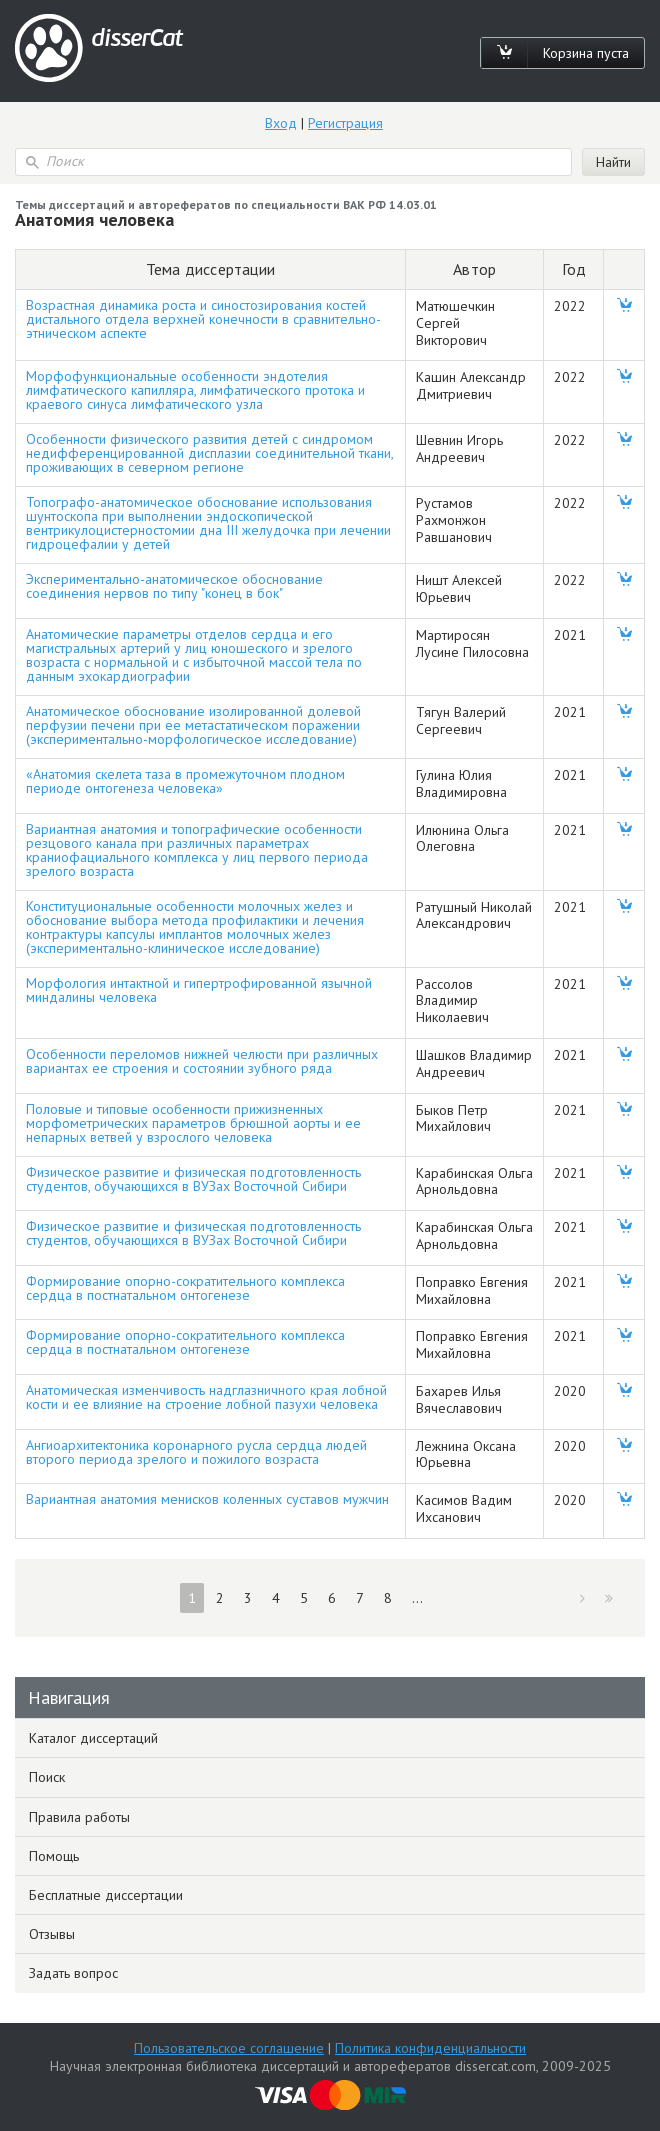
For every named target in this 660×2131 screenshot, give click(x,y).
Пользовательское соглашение (229, 2048)
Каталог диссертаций (93, 1738)
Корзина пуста (586, 53)
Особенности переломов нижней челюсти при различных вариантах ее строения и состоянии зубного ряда (202, 1061)
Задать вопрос (73, 1973)
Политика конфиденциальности (430, 2048)
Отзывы (52, 1934)
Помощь (54, 1856)
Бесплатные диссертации (106, 1895)
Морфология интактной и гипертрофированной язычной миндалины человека (199, 990)
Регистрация (345, 123)
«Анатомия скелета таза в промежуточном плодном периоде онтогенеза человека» (185, 781)
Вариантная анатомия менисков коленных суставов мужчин (207, 1499)
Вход (281, 123)
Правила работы (79, 1817)
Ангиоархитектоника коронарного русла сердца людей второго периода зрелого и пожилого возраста (196, 1452)
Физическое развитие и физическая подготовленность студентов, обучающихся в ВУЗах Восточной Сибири (193, 1179)
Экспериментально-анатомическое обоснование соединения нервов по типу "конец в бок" (174, 586)
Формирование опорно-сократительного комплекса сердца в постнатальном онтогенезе (185, 1288)
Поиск (47, 1777)
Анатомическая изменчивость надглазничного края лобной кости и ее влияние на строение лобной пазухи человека (206, 1397)
